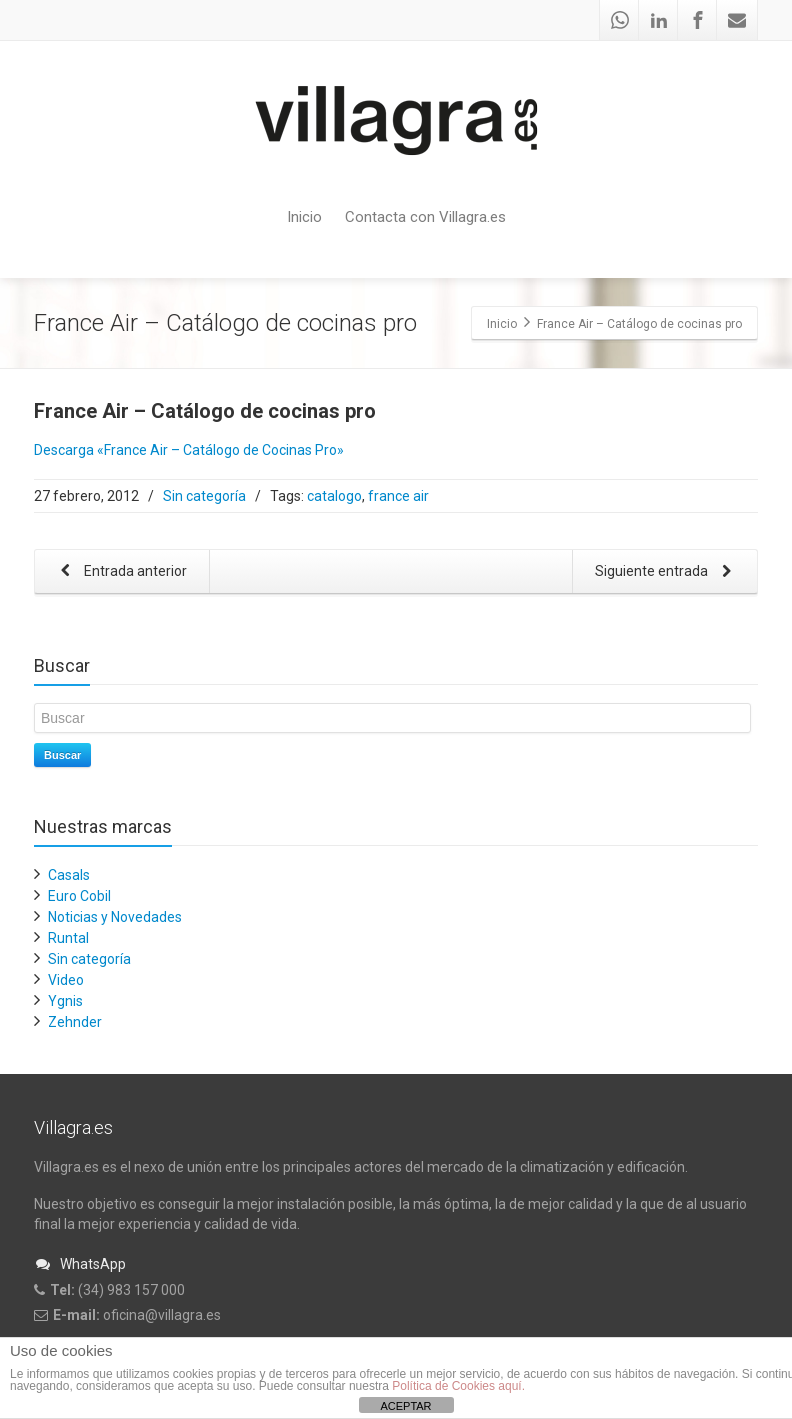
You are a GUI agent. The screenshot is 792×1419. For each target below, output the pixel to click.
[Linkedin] (659, 20)
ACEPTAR (405, 1406)
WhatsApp (80, 1264)
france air (398, 496)
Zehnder (75, 1022)
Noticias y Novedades (115, 917)
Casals (69, 875)
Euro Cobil (79, 896)
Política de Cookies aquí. (458, 1386)
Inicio (304, 217)
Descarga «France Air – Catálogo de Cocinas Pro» (189, 450)
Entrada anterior (120, 572)
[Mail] (737, 20)
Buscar (62, 755)
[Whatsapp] (620, 20)
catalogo (334, 496)
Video (66, 980)
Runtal (68, 938)
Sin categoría (204, 496)
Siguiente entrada (667, 572)
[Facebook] (698, 20)
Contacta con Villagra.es (425, 217)
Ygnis (65, 1001)
